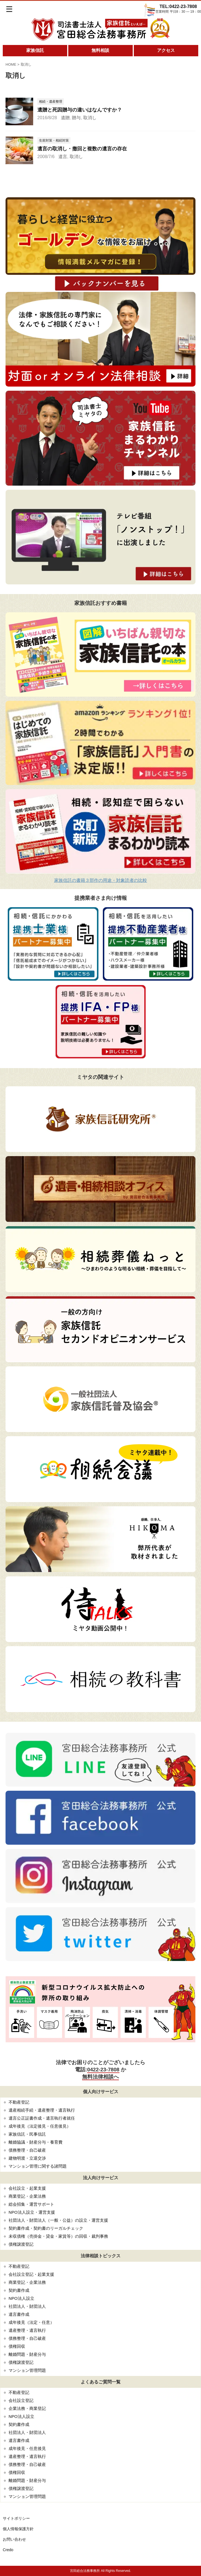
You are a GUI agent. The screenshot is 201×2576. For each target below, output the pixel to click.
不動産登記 (19, 2102)
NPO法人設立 (21, 2298)
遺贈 (65, 117)
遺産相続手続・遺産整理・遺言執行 (42, 2110)
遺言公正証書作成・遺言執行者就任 (42, 2118)
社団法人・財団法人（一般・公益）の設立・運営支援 (58, 2220)
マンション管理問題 (27, 2370)
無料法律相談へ (100, 2077)
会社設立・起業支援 (27, 2188)
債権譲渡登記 (21, 2244)
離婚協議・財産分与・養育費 (35, 2142)
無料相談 (100, 50)
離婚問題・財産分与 (27, 2354)
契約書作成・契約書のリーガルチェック (46, 2228)
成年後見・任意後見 (27, 2448)
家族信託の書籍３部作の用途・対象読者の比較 (100, 880)
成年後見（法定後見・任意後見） (40, 2126)
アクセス (166, 50)
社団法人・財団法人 (27, 2306)
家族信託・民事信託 (27, 2134)
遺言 (62, 156)
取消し (89, 117)
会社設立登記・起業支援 (31, 2274)
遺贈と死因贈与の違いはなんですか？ (79, 110)
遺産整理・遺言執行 (27, 2330)
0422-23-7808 (103, 2069)
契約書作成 (19, 2290)
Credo (8, 2550)
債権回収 (17, 2346)
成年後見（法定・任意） (31, 2322)
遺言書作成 (19, 2314)
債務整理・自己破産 (27, 2150)
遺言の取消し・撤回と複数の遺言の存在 (82, 148)
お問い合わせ (14, 2539)
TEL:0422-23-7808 (178, 6)
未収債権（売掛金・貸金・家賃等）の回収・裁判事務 (58, 2236)
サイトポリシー (16, 2518)
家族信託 (35, 50)
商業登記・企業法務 (27, 2196)
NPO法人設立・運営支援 (32, 2212)
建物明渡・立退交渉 (27, 2158)
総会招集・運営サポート (31, 2204)
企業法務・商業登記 (27, 2408)
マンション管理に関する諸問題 (38, 2166)
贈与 (76, 117)
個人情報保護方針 (18, 2529)
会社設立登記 (21, 2400)
